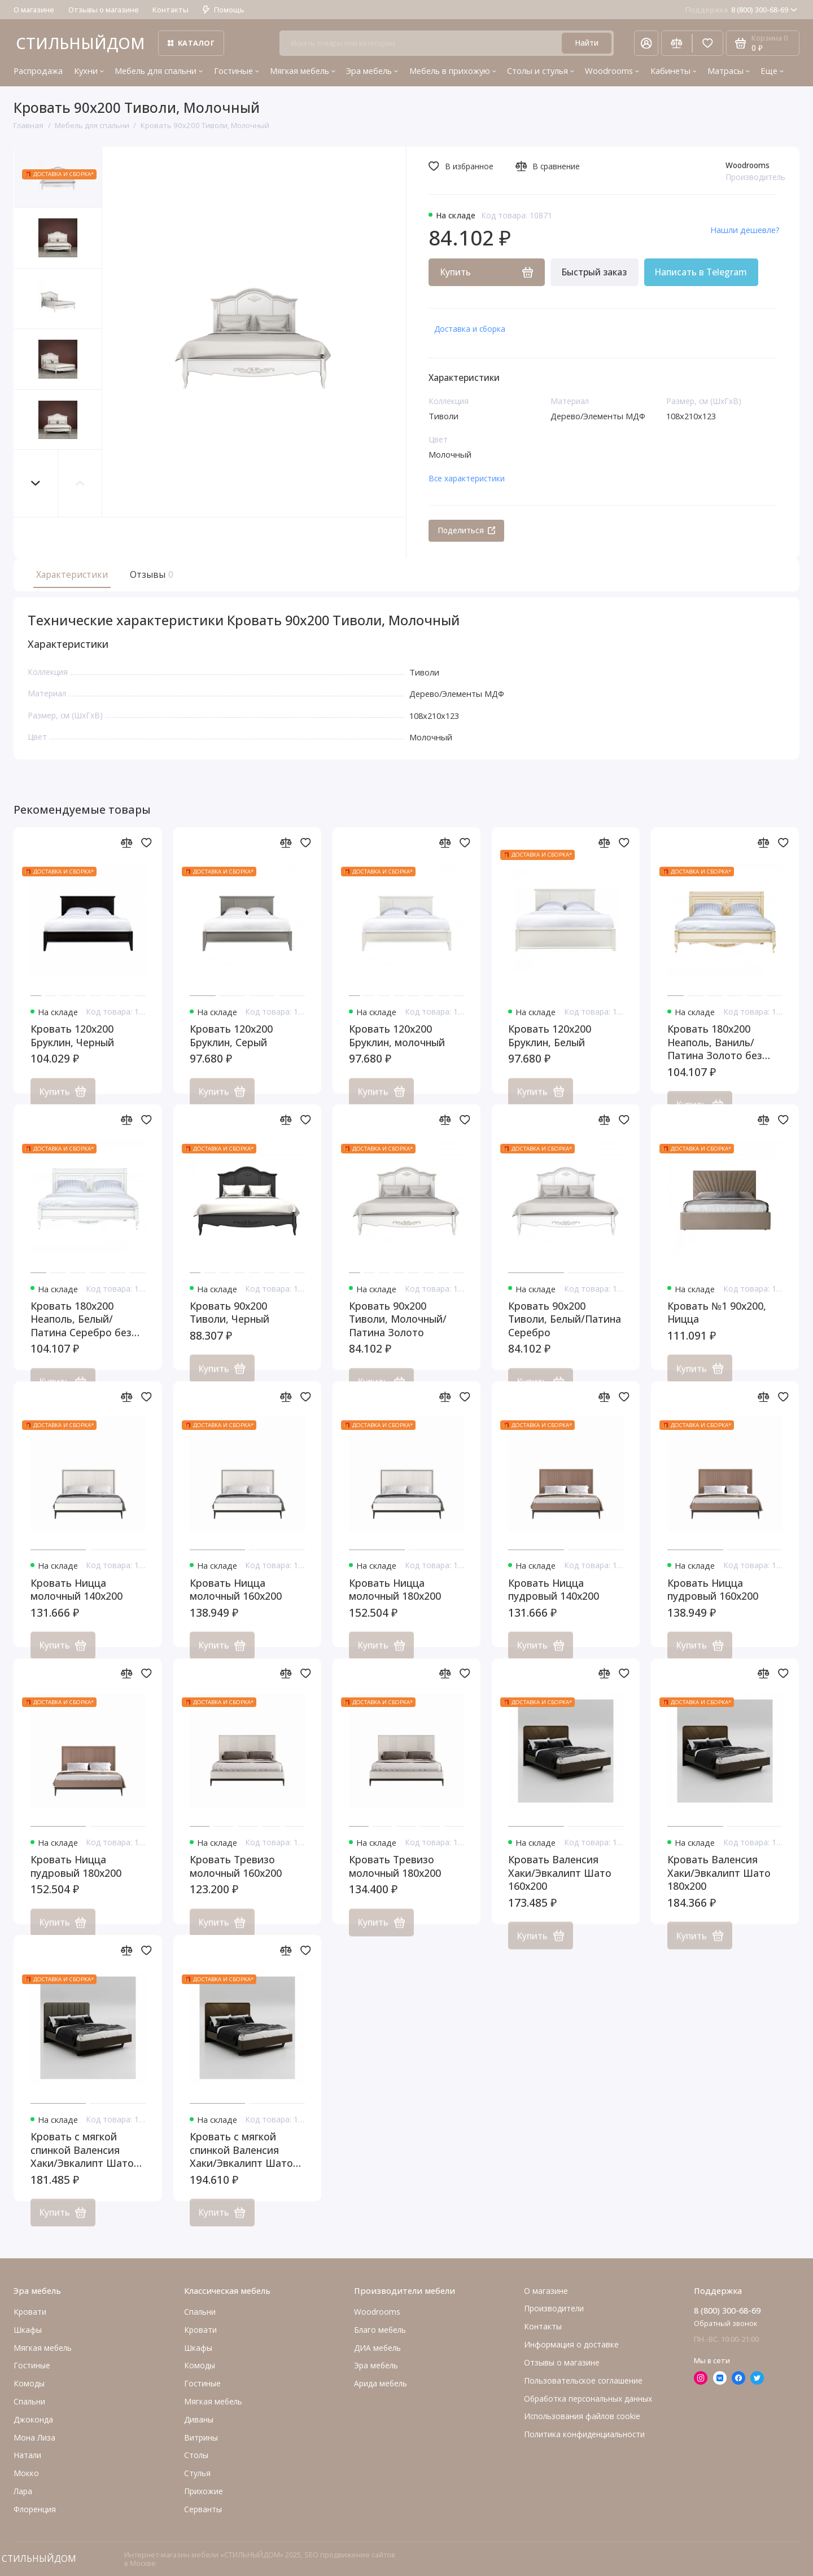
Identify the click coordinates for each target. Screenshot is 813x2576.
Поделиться (467, 530)
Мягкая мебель (302, 70)
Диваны (198, 2419)
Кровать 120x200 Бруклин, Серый (231, 1048)
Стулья (197, 2473)
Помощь (223, 10)
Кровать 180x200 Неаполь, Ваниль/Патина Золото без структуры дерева (714, 1055)
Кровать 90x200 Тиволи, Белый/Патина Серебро (564, 1332)
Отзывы (150, 574)
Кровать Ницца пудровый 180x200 (75, 1879)
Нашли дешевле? (745, 229)
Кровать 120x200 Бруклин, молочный (397, 1048)
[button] (36, 483)
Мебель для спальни (159, 70)
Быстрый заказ (594, 272)
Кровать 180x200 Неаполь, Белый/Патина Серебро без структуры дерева (81, 1333)
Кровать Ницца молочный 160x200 (236, 1603)
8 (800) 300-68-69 (741, 10)
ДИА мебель (377, 2347)
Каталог (191, 43)
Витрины (201, 2437)
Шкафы (28, 2329)
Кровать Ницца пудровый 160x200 (712, 1603)
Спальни (200, 2311)
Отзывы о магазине (103, 10)
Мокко (26, 2473)
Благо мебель (380, 2329)
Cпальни (29, 2401)
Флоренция (35, 2509)
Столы (196, 2455)
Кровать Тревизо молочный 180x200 (395, 1879)
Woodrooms (612, 70)
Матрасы (728, 70)
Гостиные (236, 70)
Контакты (170, 10)
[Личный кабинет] (646, 43)
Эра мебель (372, 70)
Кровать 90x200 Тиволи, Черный (229, 1326)
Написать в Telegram (701, 272)
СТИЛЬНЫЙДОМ (80, 43)
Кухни (89, 70)
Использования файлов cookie (582, 2416)
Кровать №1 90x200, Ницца (716, 1326)
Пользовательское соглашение (583, 2380)
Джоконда (33, 2419)
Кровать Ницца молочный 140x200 (76, 1603)
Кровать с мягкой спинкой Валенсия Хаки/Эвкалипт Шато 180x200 (241, 2163)
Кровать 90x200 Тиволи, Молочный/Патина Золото (398, 1332)
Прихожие (203, 2491)
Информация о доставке (571, 2344)
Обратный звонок (725, 2323)
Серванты (203, 2509)
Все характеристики (467, 478)
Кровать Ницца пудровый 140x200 (553, 1603)
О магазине (34, 10)
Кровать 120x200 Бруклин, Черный (72, 1048)
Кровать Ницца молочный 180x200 (395, 1603)
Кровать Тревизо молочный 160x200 (236, 1879)
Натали (27, 2455)
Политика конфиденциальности (584, 2434)
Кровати (30, 2311)
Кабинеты (673, 70)
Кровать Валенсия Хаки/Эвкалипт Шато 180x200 (719, 1886)
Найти (586, 42)
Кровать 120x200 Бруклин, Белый (549, 1048)
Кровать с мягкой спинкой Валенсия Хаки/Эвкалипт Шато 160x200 (82, 2163)
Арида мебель (380, 2383)
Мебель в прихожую (452, 70)
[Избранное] (708, 43)
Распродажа (38, 70)
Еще (772, 70)
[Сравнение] (677, 43)
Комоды (29, 2383)
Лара (23, 2491)
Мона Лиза (34, 2437)
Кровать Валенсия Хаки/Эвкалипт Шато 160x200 (559, 1886)
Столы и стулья (540, 70)
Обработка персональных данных (588, 2398)
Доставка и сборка (469, 328)
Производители (554, 2308)
